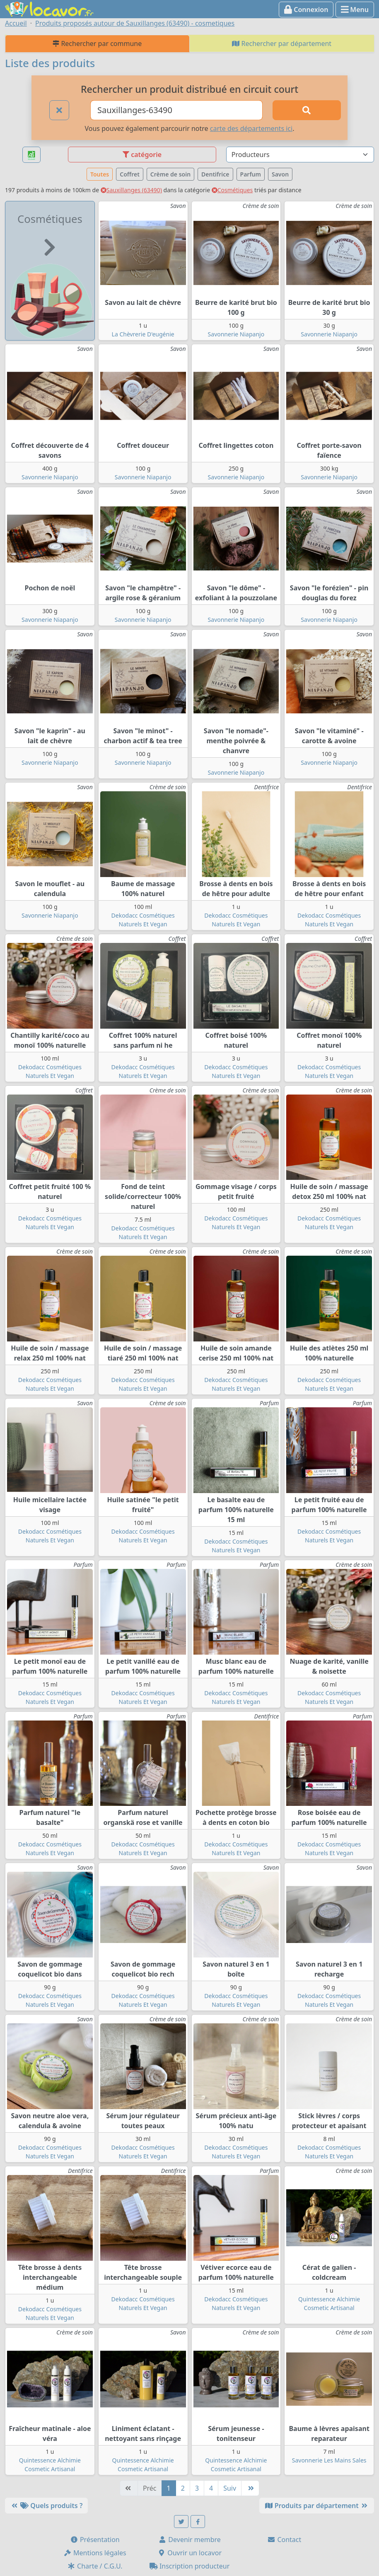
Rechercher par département (281, 43)
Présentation (95, 2539)
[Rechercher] (307, 110)
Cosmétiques (232, 190)
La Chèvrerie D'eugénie (143, 334)
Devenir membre (189, 2539)
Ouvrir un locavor (189, 2552)
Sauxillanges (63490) (131, 190)
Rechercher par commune (97, 43)
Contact (284, 2539)
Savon (280, 174)
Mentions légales (94, 2552)
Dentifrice (215, 174)
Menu (355, 9)
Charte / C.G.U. (95, 2566)
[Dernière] (250, 2488)
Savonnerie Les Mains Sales (329, 2460)
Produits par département (317, 2505)
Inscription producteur (190, 2566)
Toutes (99, 174)
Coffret (130, 174)
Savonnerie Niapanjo (236, 334)
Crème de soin (170, 174)
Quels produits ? (46, 2505)
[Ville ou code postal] (176, 110)
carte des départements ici (251, 128)
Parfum (250, 174)
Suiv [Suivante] (229, 2488)
